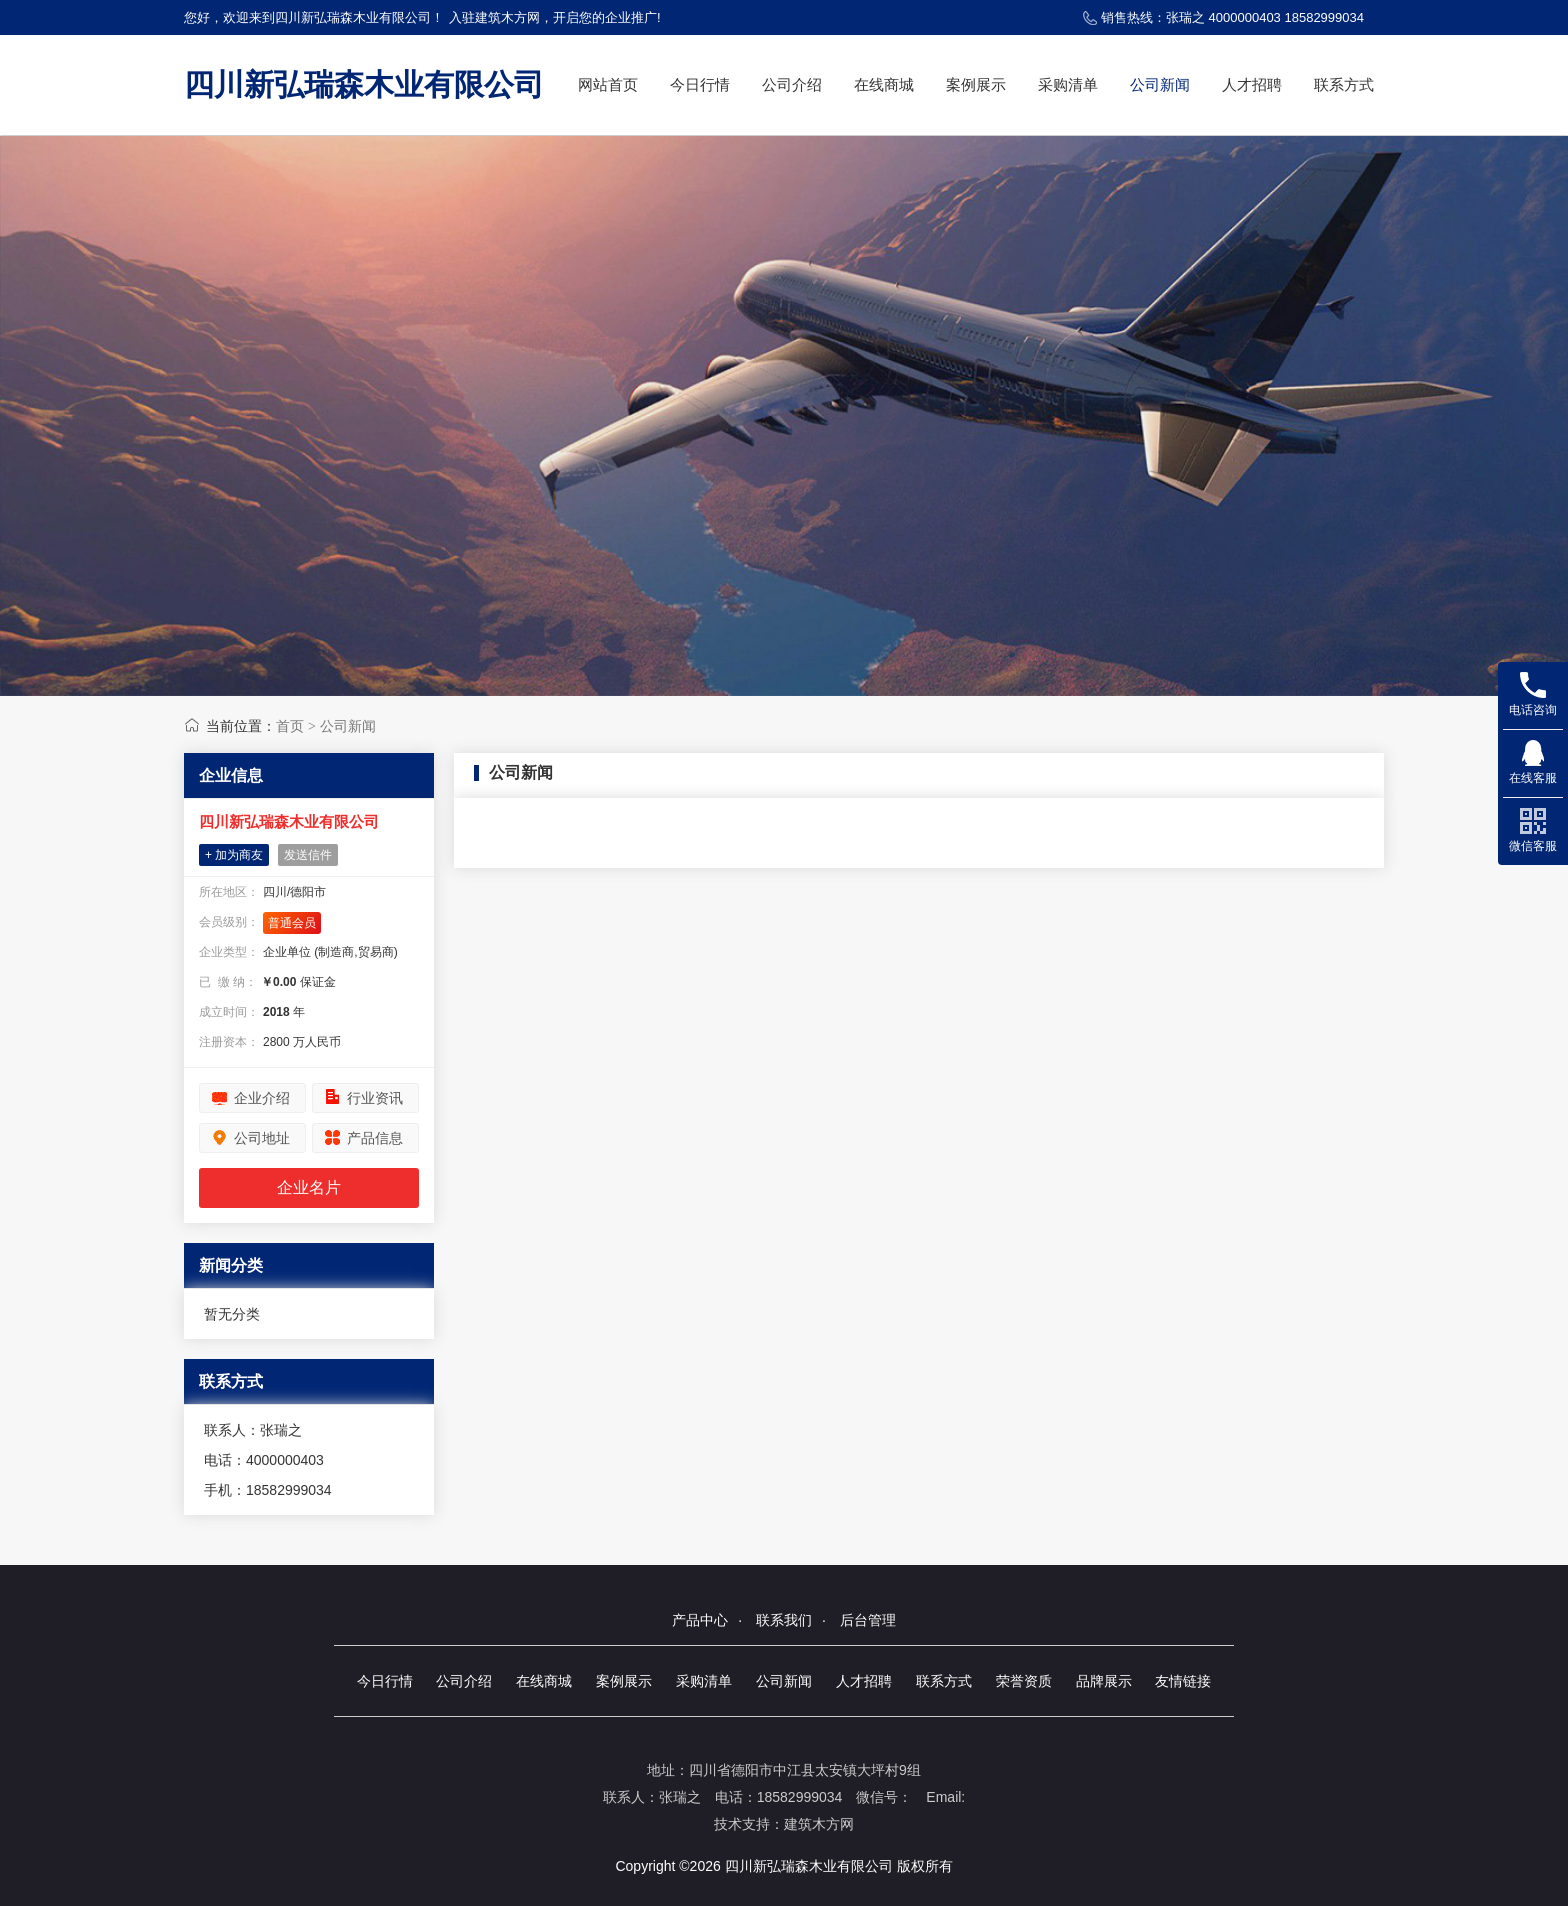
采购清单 (1068, 84)
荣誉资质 (1024, 1681)
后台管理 (868, 1620)
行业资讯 (375, 1098)
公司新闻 (1160, 84)
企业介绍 (262, 1098)
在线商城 (884, 84)
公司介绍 (792, 84)
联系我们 (784, 1620)
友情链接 (1183, 1681)
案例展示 (976, 84)
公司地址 (262, 1138)
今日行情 (700, 84)
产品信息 (375, 1138)
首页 (290, 726)
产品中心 (700, 1620)
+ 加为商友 (234, 855)
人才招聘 (1252, 84)
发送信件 (308, 855)
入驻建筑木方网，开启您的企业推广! (555, 17)
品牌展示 (1104, 1681)
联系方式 (1344, 84)
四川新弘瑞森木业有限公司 (364, 84)
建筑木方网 (819, 1824)
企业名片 (309, 1187)
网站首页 (608, 84)
